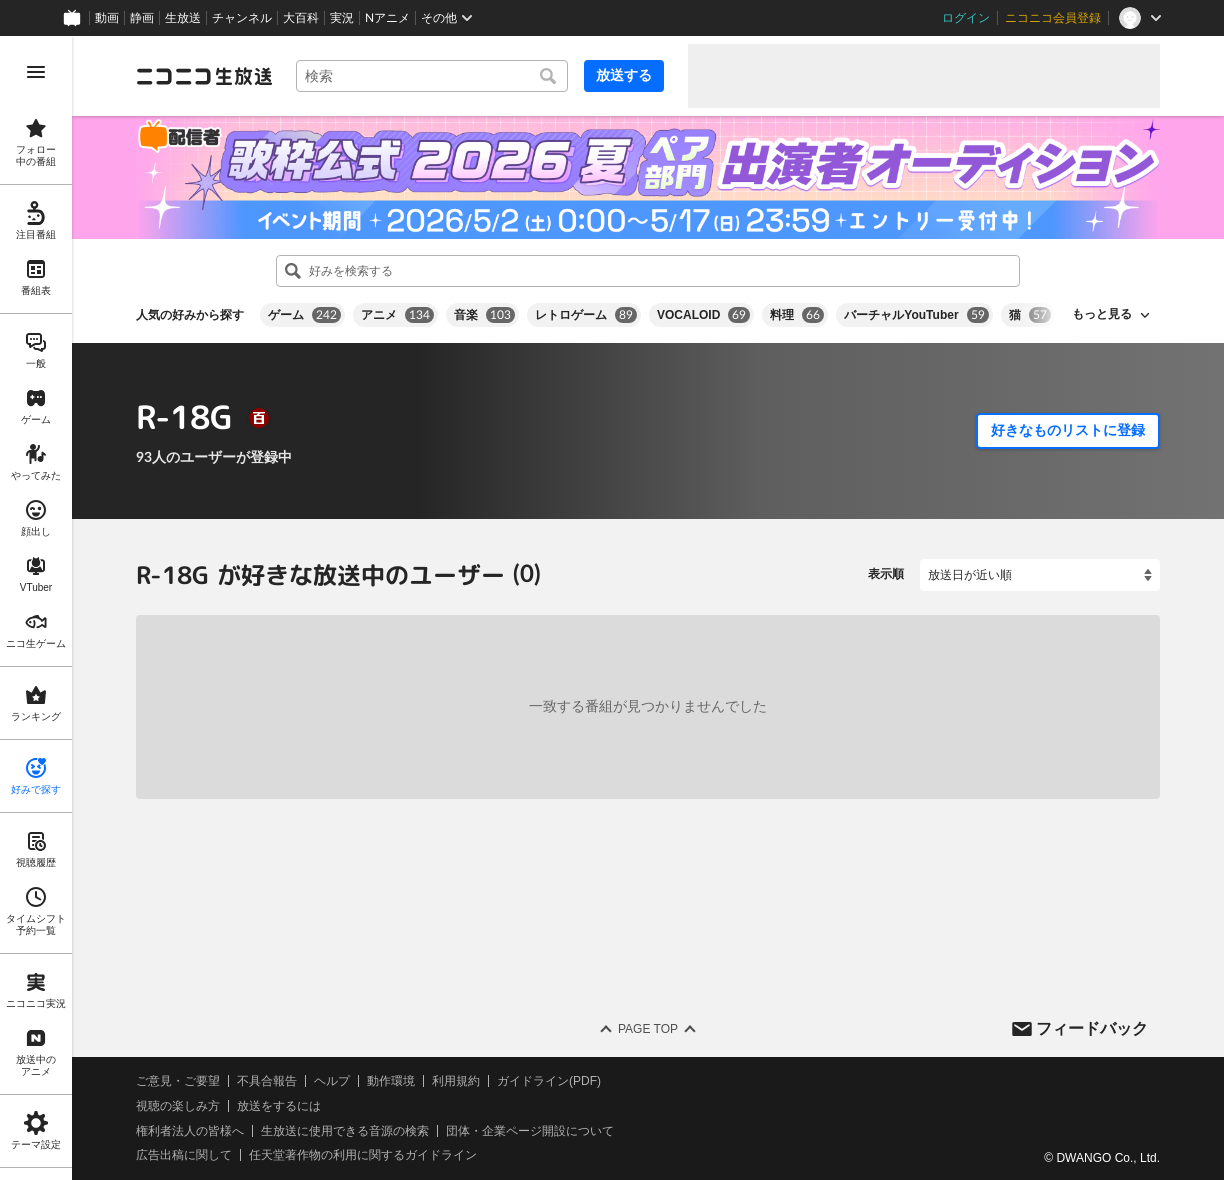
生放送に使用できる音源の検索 (345, 1130)
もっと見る (1102, 314)
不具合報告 (267, 1081)
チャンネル (242, 18)
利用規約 (456, 1081)
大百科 (301, 18)
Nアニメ (387, 18)
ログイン (966, 18)
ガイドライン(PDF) (549, 1081)
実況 (342, 18)
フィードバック (1092, 1027)
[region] (36, 608)
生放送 (183, 18)
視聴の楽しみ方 (178, 1106)
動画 (107, 18)
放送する (624, 75)
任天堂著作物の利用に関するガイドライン (363, 1155)
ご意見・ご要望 (178, 1081)
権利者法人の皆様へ (190, 1130)
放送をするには (279, 1106)
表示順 (886, 574)
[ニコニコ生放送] (204, 76)
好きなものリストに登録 (1068, 430)
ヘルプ (332, 1081)
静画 (142, 18)
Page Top (648, 1029)
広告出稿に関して (184, 1155)
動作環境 (391, 1081)
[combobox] (432, 76)
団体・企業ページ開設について (530, 1130)
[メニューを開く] (36, 72)
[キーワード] (432, 76)
